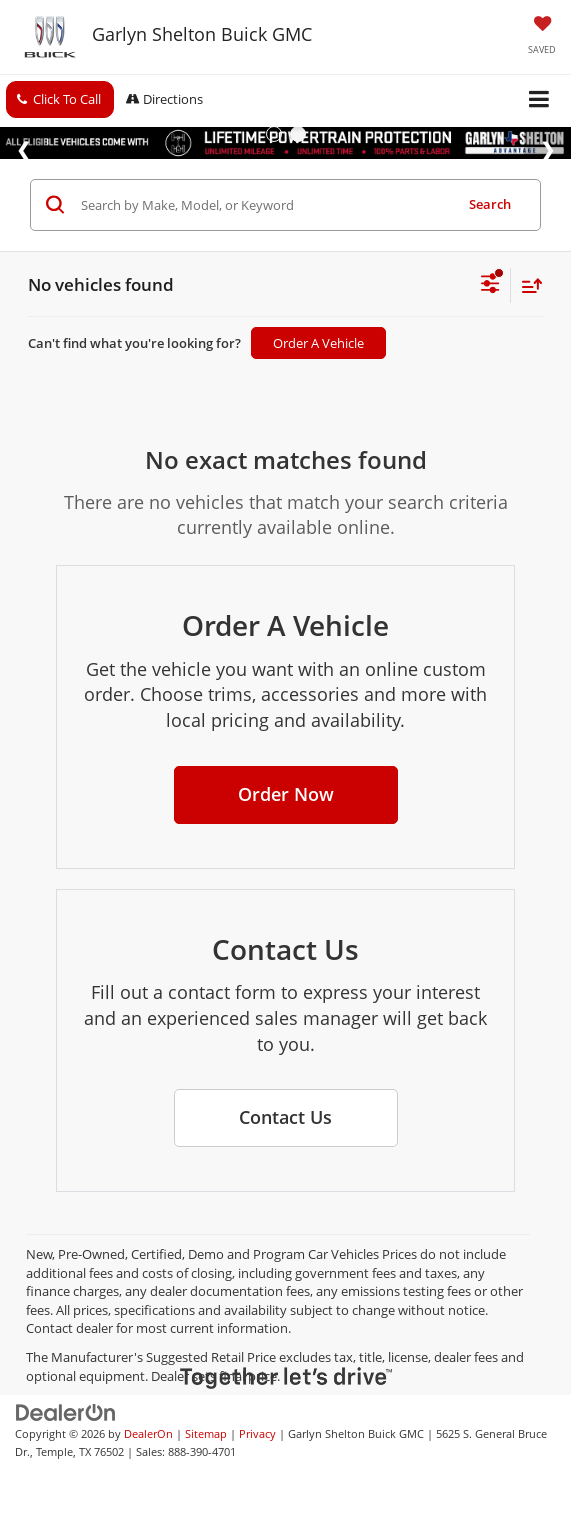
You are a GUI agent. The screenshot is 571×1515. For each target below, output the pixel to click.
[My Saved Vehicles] (542, 37)
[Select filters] (490, 286)
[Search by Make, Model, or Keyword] (264, 205)
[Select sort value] (527, 285)
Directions (164, 99)
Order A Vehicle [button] (318, 343)
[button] (60, 99)
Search (490, 204)
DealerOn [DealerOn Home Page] (148, 1433)
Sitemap (206, 1433)
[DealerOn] (66, 1411)
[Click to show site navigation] (539, 100)
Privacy (257, 1433)
